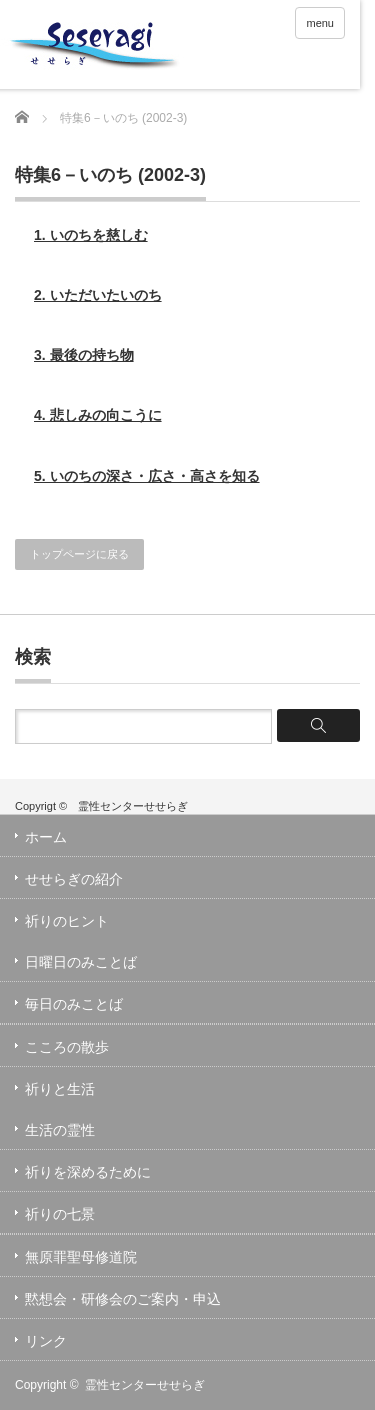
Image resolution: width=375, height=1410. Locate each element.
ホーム (46, 837)
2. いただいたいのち (98, 295)
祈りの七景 (60, 1214)
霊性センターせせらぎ (145, 1385)
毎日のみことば (74, 1004)
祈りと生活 (60, 1089)
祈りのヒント (67, 921)
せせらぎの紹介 (74, 879)
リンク (46, 1341)
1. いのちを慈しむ (91, 235)
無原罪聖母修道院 (81, 1257)
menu (320, 23)
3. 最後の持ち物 (84, 355)
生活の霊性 (60, 1130)
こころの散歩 (67, 1047)
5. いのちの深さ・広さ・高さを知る (147, 476)
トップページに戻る (79, 554)
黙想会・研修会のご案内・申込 (123, 1299)
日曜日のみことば (81, 962)
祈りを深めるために (88, 1172)
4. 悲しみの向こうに (98, 415)
